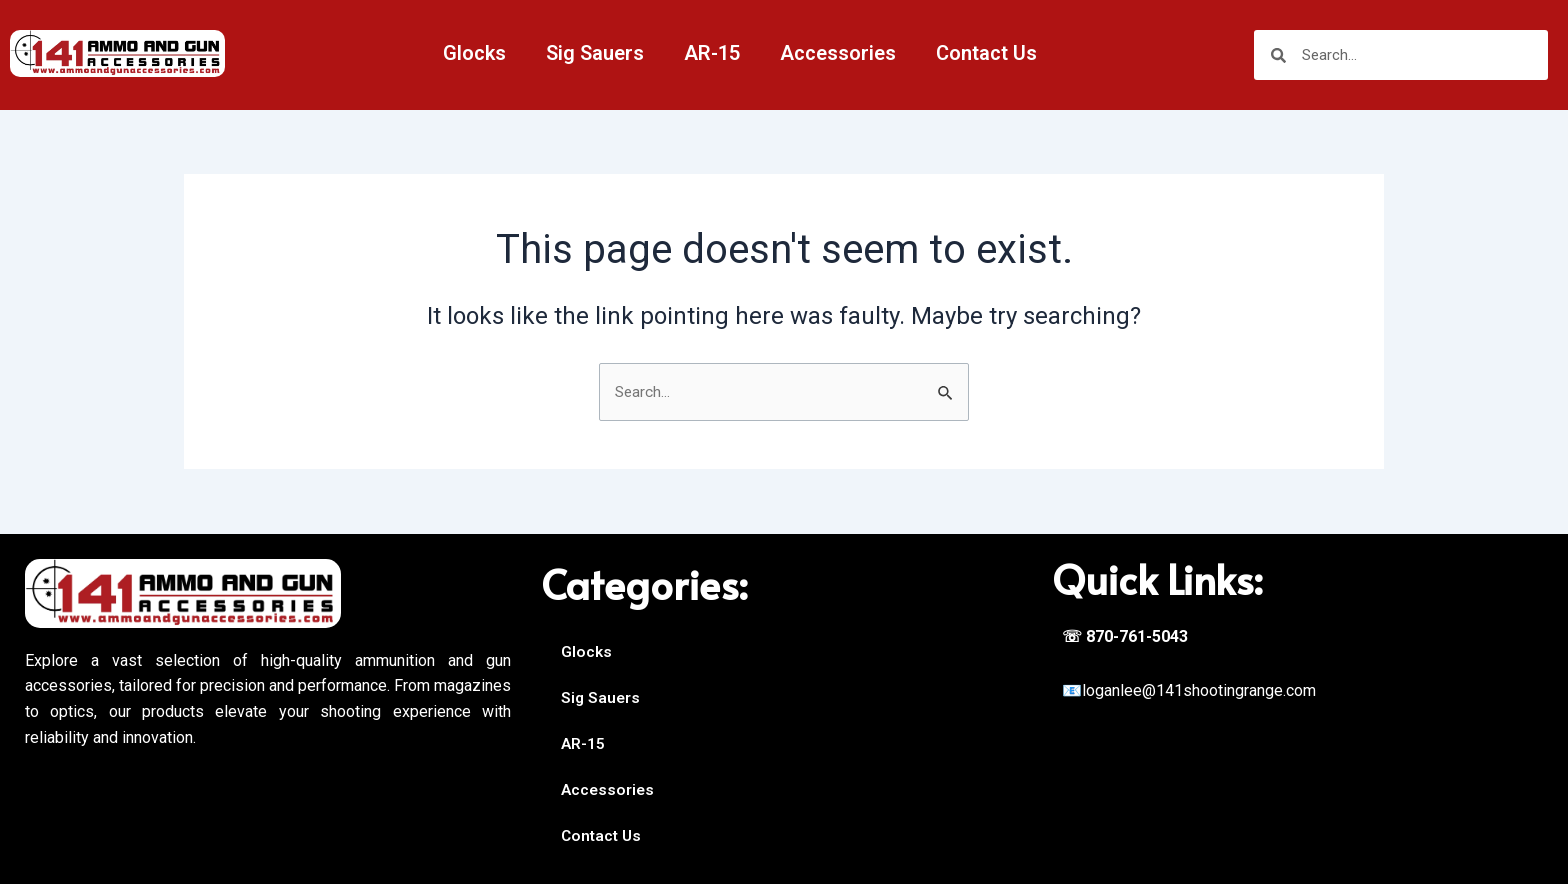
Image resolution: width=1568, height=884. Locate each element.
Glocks (474, 53)
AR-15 (712, 53)
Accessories (838, 53)
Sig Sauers (595, 53)
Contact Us (986, 53)
